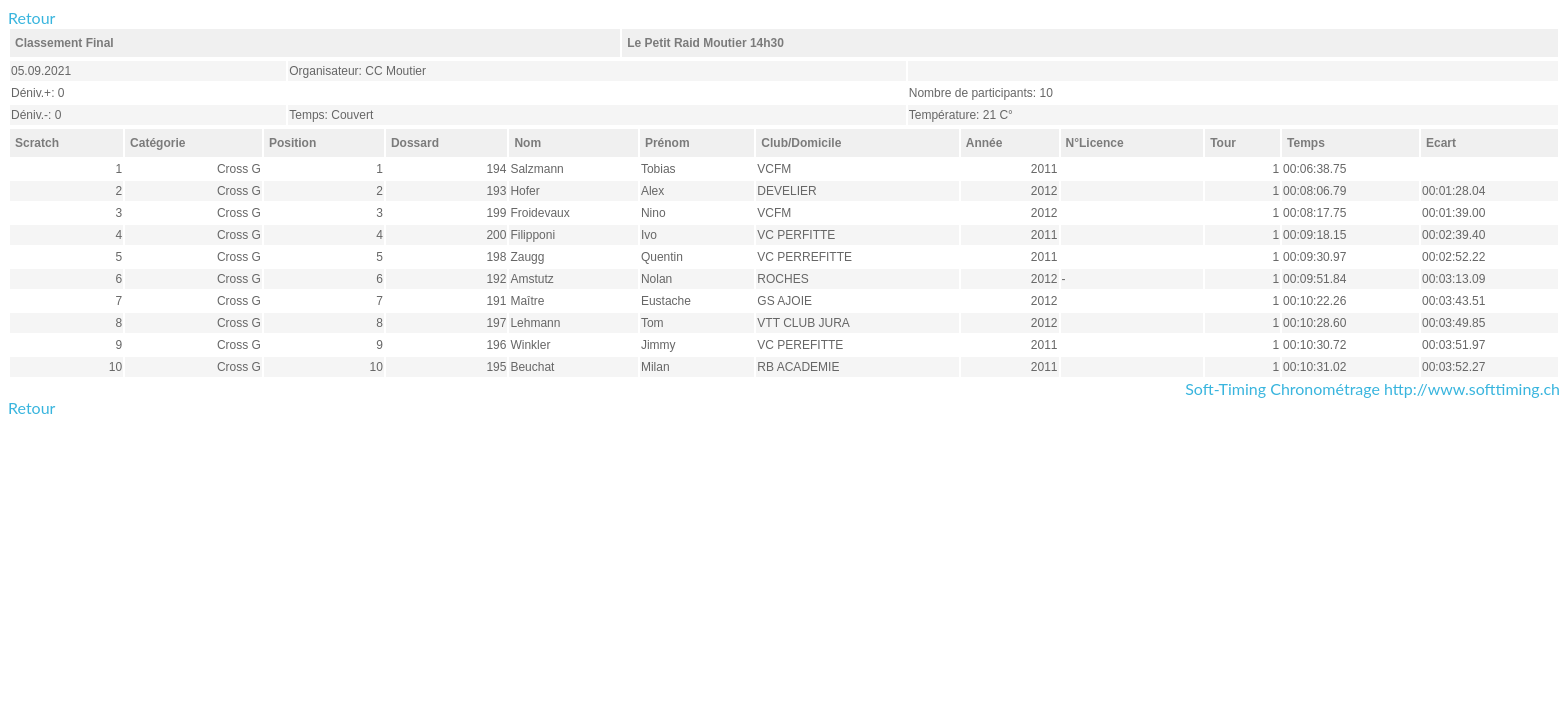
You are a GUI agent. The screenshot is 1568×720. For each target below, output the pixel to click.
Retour (31, 17)
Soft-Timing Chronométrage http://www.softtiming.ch (1372, 388)
